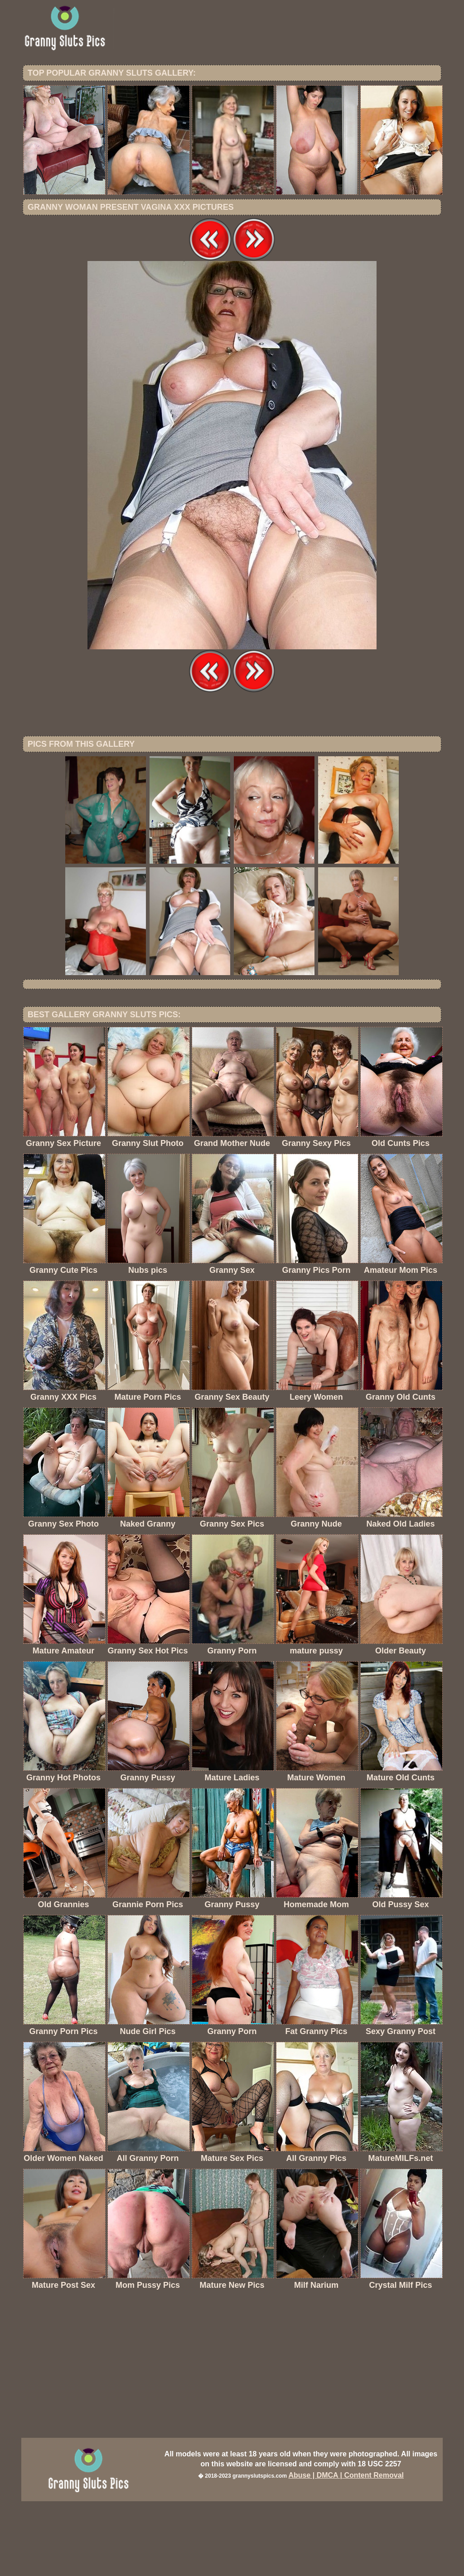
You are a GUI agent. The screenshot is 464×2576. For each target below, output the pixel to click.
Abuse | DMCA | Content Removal (346, 2550)
